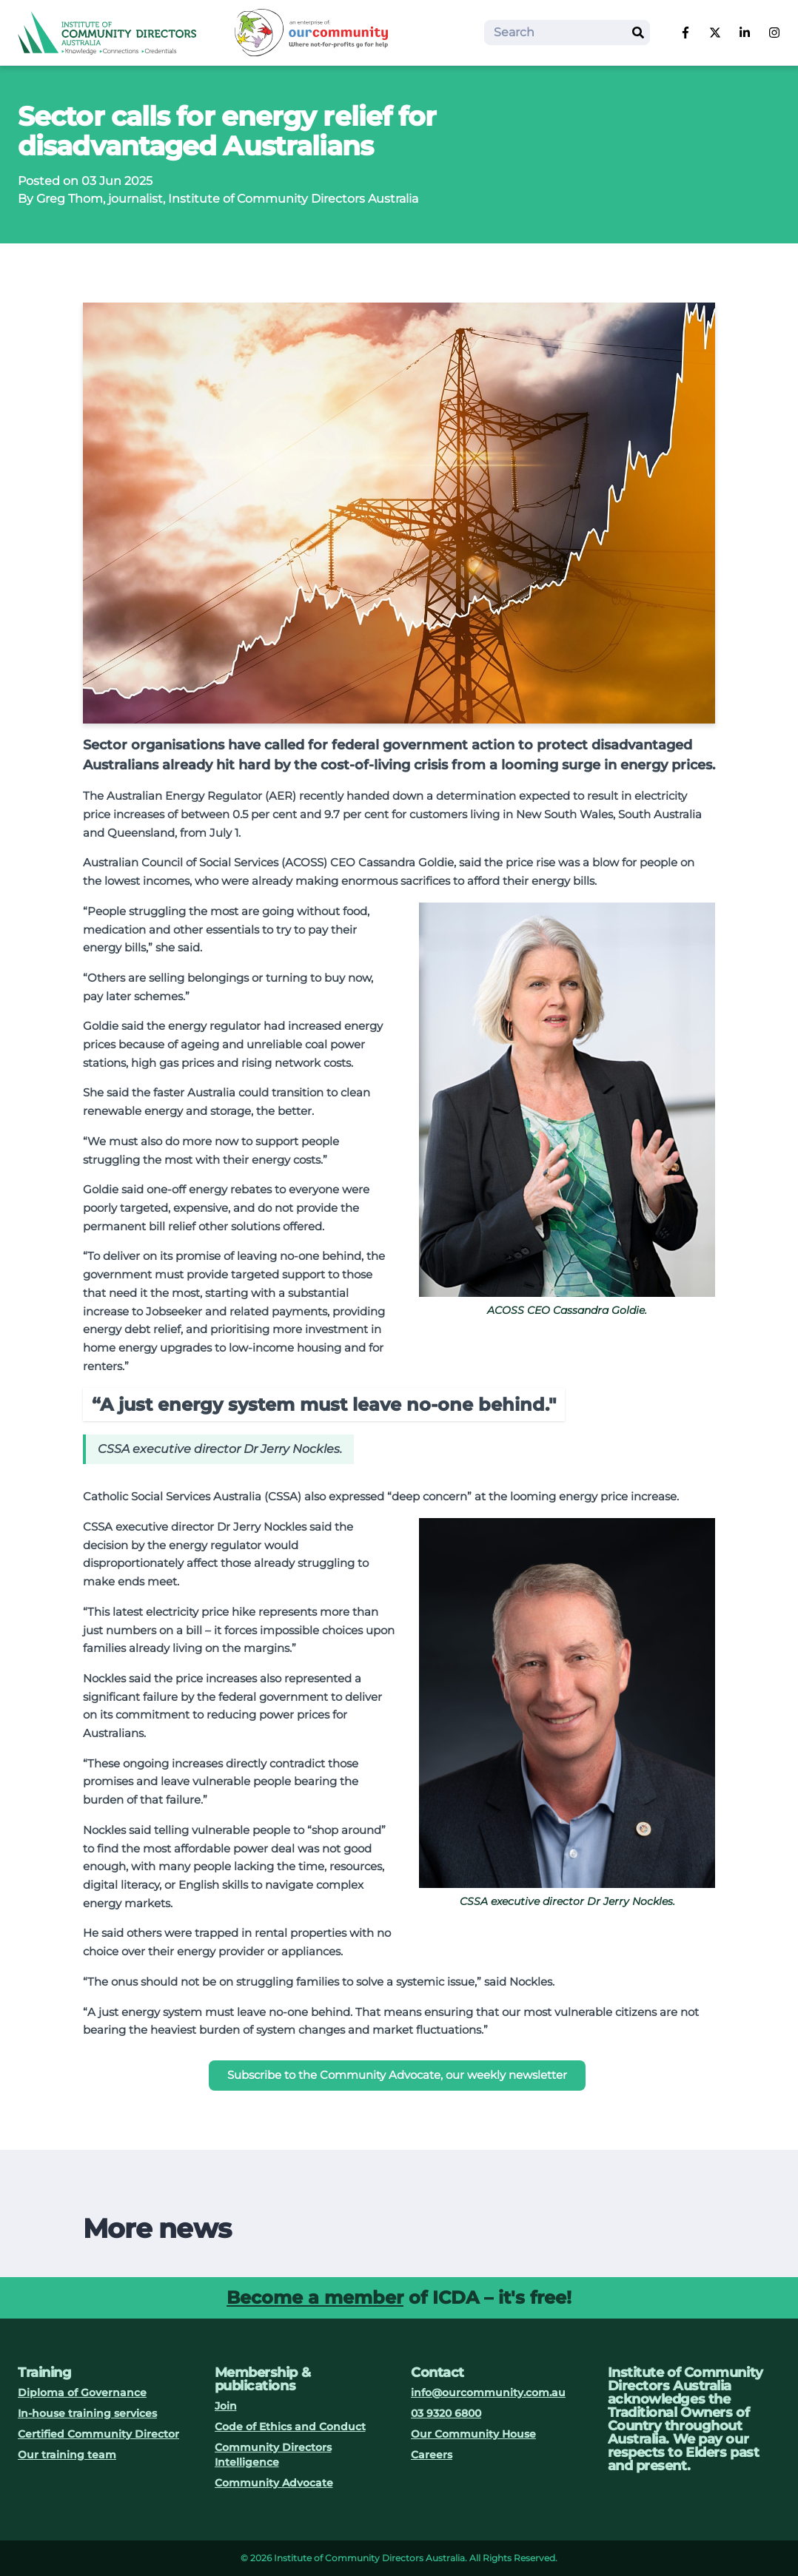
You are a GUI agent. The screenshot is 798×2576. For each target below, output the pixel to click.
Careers (431, 2454)
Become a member (315, 2297)
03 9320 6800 (446, 2413)
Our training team (67, 2454)
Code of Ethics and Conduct (290, 2426)
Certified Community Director (98, 2434)
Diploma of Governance (82, 2392)
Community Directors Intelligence (273, 2455)
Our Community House (473, 2434)
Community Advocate (274, 2482)
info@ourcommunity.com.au (488, 2392)
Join (226, 2406)
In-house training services (87, 2413)
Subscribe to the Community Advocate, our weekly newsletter (397, 2075)
